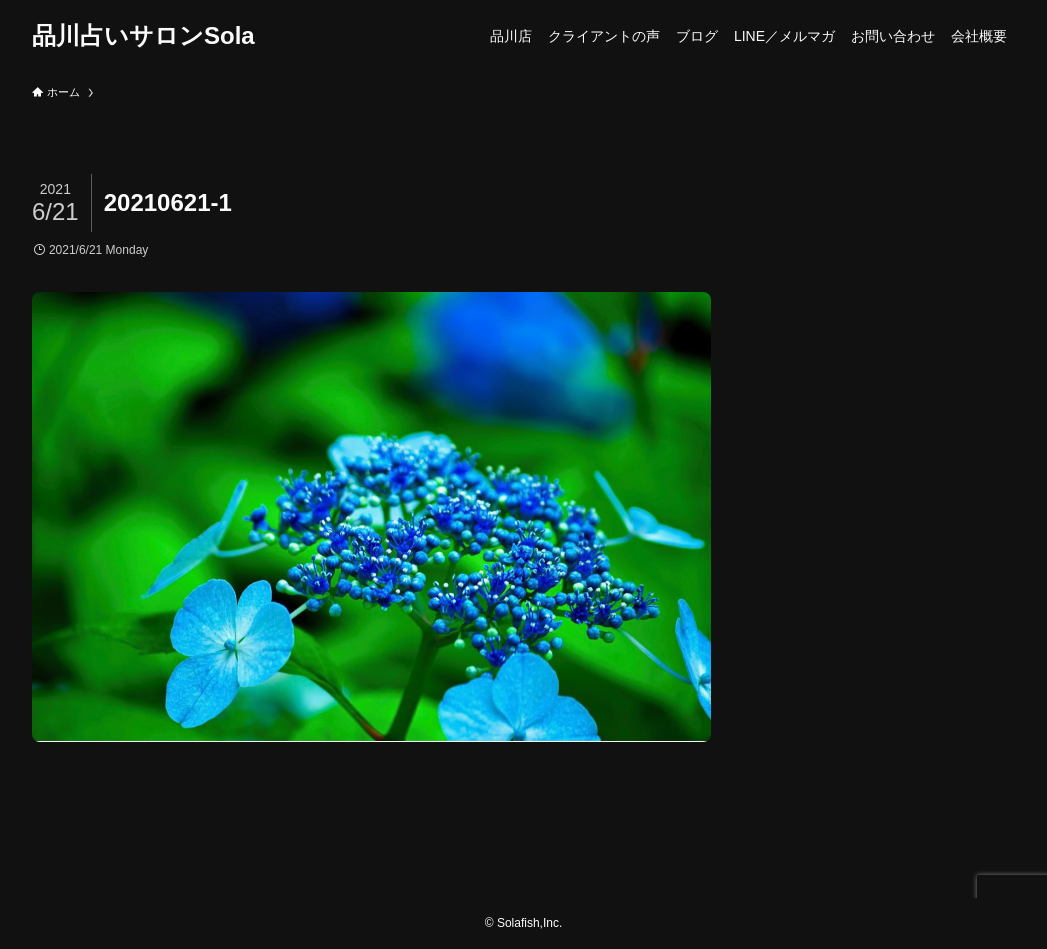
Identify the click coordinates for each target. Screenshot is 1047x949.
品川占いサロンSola (143, 36)
